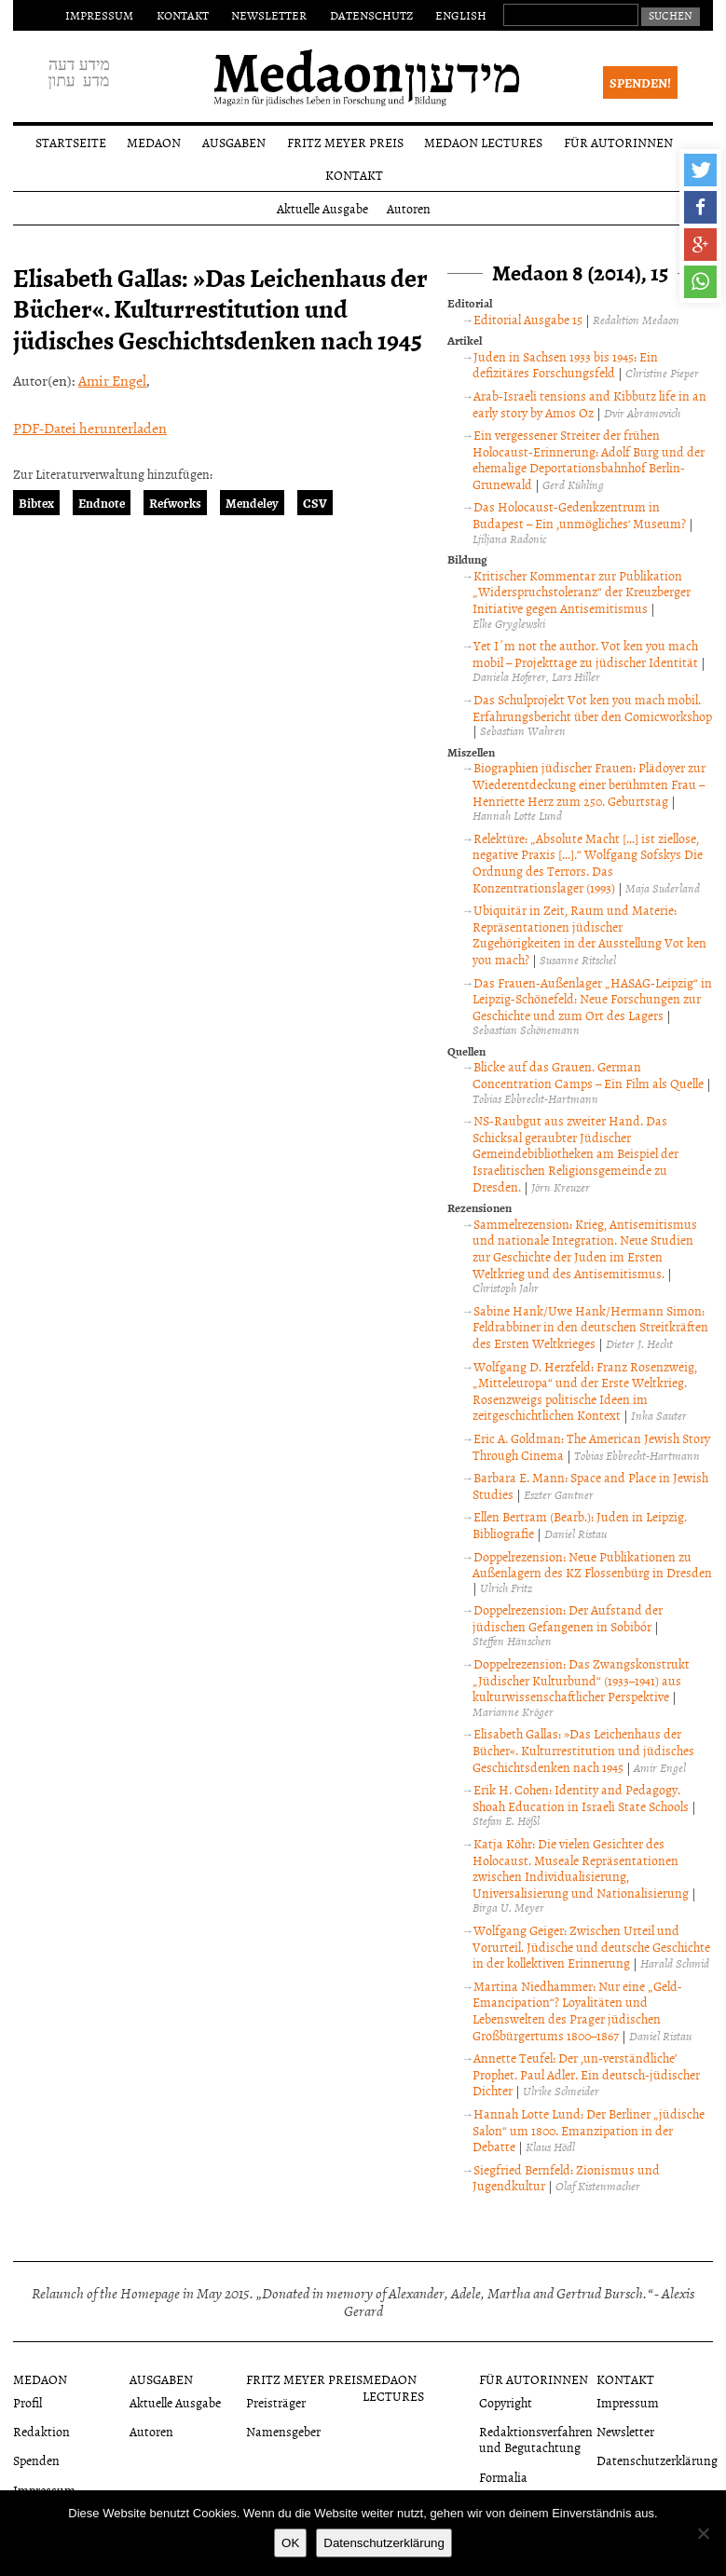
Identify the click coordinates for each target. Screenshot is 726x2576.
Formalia (503, 2477)
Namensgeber (283, 2431)
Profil (27, 2402)
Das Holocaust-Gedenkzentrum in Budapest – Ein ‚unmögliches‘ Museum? (579, 515)
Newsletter (269, 15)
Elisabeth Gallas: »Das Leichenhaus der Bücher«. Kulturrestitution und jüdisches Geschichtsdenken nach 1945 (583, 1750)
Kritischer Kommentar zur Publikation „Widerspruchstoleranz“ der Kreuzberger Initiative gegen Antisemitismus (582, 592)
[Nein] (702, 2533)
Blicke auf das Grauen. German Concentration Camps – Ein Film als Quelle (588, 1074)
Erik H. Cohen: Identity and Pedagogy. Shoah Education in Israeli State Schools (581, 1797)
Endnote (101, 502)
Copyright (505, 2402)
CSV (315, 502)
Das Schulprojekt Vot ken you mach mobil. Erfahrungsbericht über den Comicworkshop (592, 707)
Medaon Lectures (483, 142)
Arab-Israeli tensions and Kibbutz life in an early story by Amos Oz (589, 404)
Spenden (36, 2460)
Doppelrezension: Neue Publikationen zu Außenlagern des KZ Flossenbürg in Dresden (592, 1565)
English (460, 15)
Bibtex (36, 502)
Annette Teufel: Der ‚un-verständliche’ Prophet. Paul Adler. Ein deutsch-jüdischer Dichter (586, 2074)
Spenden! (640, 82)
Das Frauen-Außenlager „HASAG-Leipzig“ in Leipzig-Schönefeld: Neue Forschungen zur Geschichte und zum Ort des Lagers (592, 999)
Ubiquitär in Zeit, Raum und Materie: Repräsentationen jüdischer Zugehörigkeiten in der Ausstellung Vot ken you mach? (589, 934)
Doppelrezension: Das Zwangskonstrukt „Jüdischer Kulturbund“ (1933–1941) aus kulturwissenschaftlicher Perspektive (581, 1680)
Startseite (70, 142)
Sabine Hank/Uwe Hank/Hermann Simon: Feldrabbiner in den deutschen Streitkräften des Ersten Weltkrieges (590, 1327)
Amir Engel (112, 380)
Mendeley (252, 502)
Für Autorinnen (618, 142)
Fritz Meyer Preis (345, 142)
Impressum (99, 15)
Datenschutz (371, 15)
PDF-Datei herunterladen (90, 427)
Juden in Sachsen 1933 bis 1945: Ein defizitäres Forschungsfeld (565, 365)
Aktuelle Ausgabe (322, 208)
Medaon (154, 142)
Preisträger (276, 2402)
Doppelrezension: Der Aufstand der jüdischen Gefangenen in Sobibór (568, 1618)
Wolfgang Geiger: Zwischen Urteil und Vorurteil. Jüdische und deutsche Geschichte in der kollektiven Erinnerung (591, 1946)
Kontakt (183, 15)
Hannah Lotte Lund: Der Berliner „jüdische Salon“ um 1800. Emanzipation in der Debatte (589, 2130)
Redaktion (41, 2431)
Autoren (409, 208)
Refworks (175, 502)
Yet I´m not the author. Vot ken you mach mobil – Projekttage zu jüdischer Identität (585, 653)
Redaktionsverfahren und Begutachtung (536, 2439)
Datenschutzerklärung (657, 2460)
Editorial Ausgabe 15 (527, 319)
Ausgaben (234, 142)
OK (290, 2543)
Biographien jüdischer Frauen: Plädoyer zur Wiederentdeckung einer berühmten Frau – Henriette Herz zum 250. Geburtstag (589, 783)
